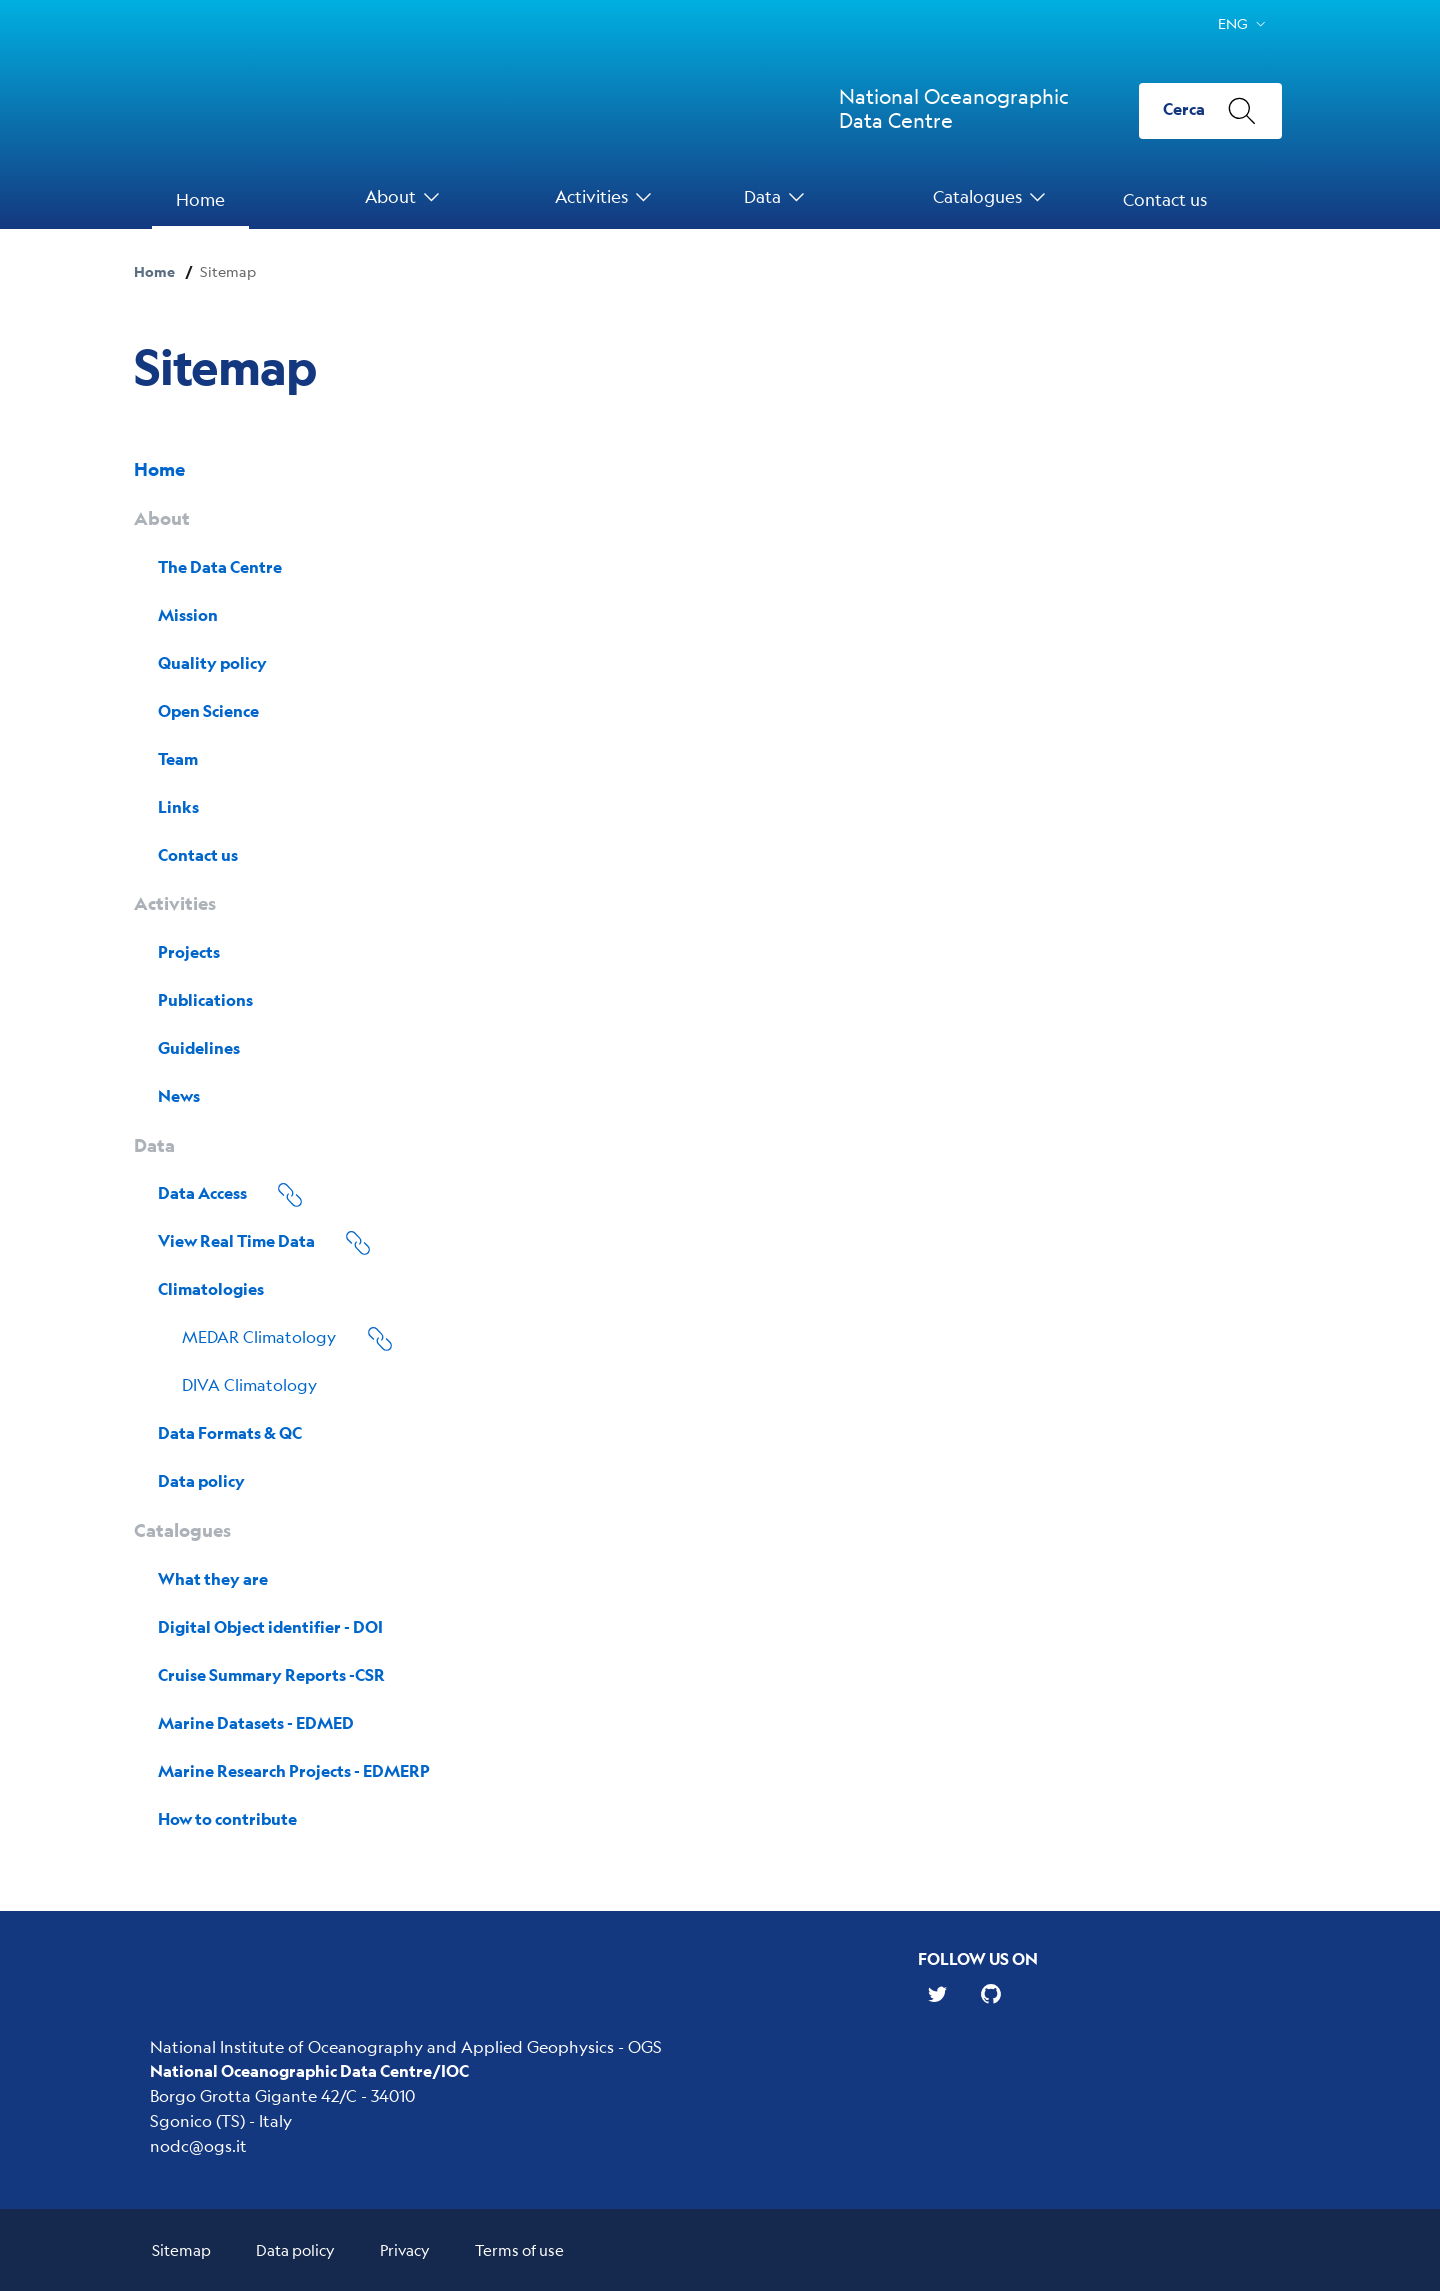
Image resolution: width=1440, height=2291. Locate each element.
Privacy (405, 2249)
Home (154, 271)
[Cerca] (1210, 111)
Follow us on (978, 1958)
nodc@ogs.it (198, 2145)
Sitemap (181, 2249)
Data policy (295, 2249)
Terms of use (519, 2249)
